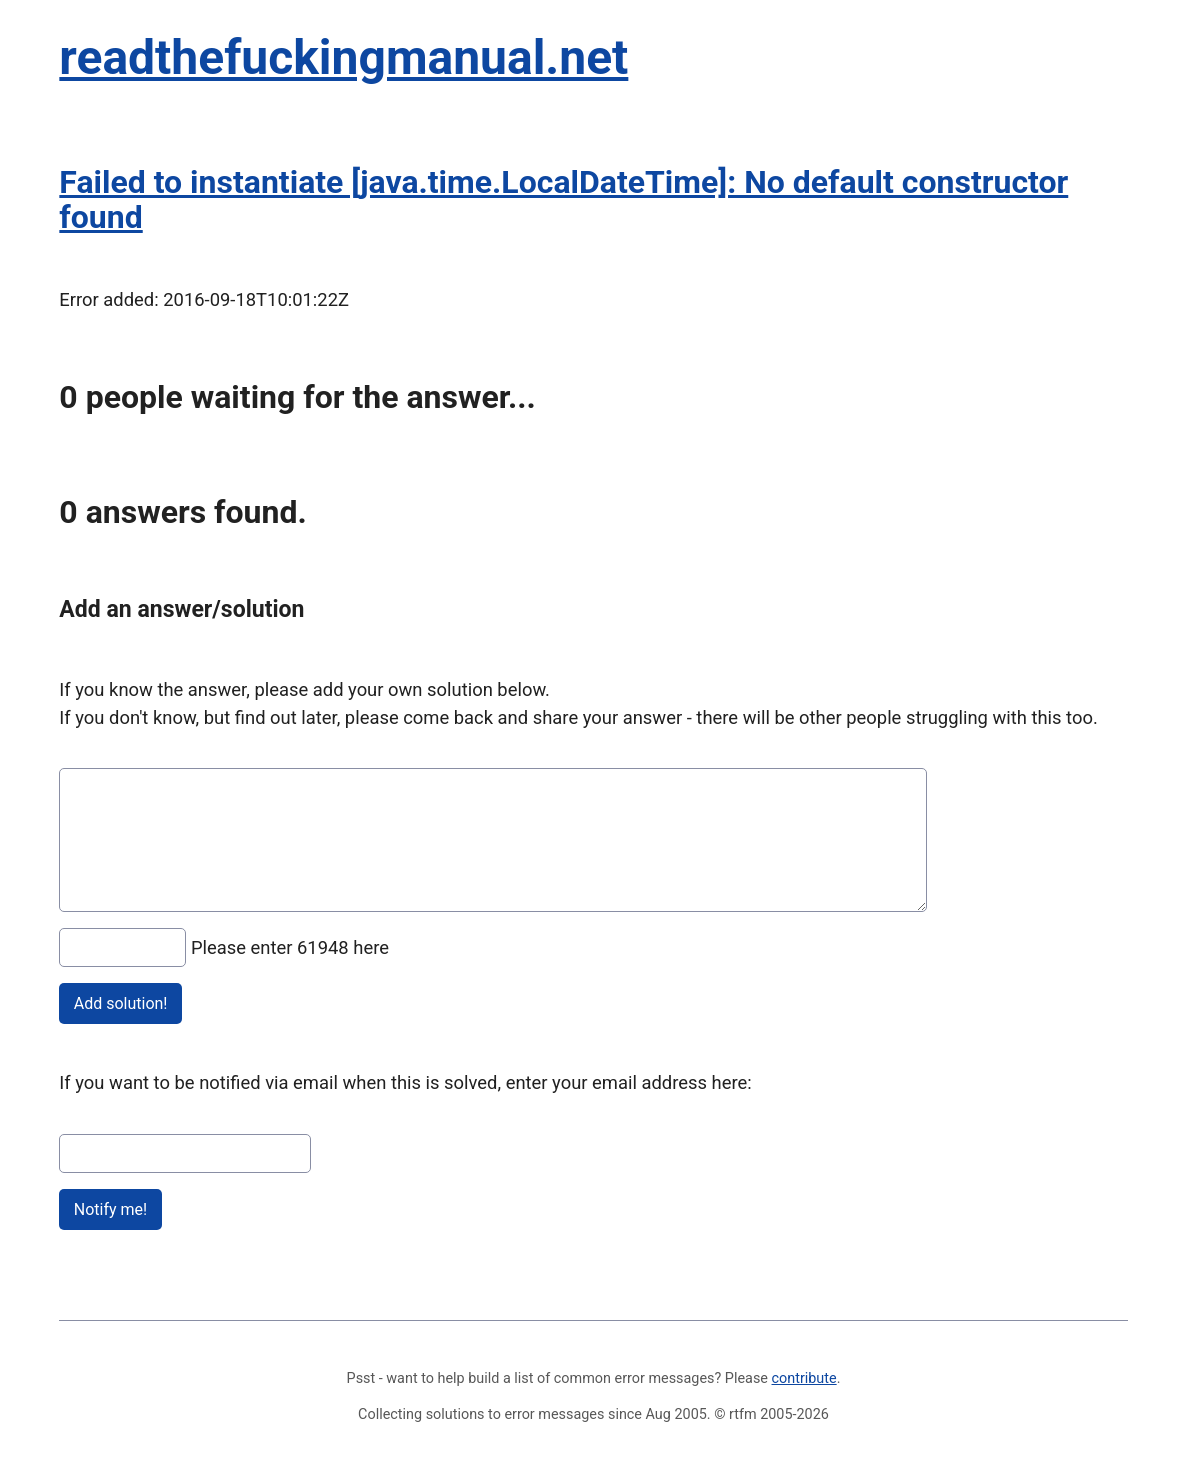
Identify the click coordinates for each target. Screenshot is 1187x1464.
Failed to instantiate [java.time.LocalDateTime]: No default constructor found (563, 199)
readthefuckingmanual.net (343, 57)
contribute (804, 1378)
